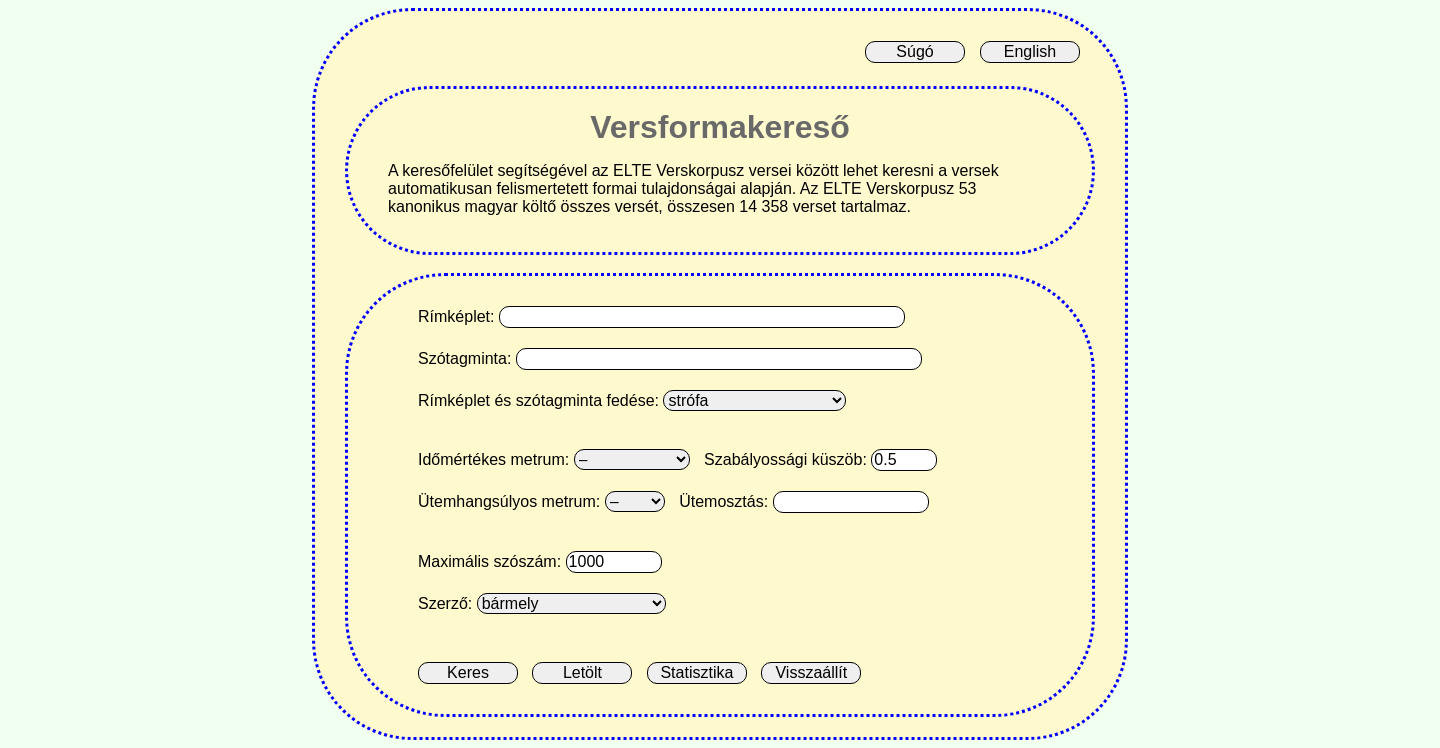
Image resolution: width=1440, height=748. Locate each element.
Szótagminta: (464, 358)
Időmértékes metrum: (493, 459)
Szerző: (445, 603)
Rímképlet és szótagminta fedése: (538, 400)
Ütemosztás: (723, 501)
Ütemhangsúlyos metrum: (509, 501)
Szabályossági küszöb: (785, 459)
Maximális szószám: (489, 561)
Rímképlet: (456, 316)
